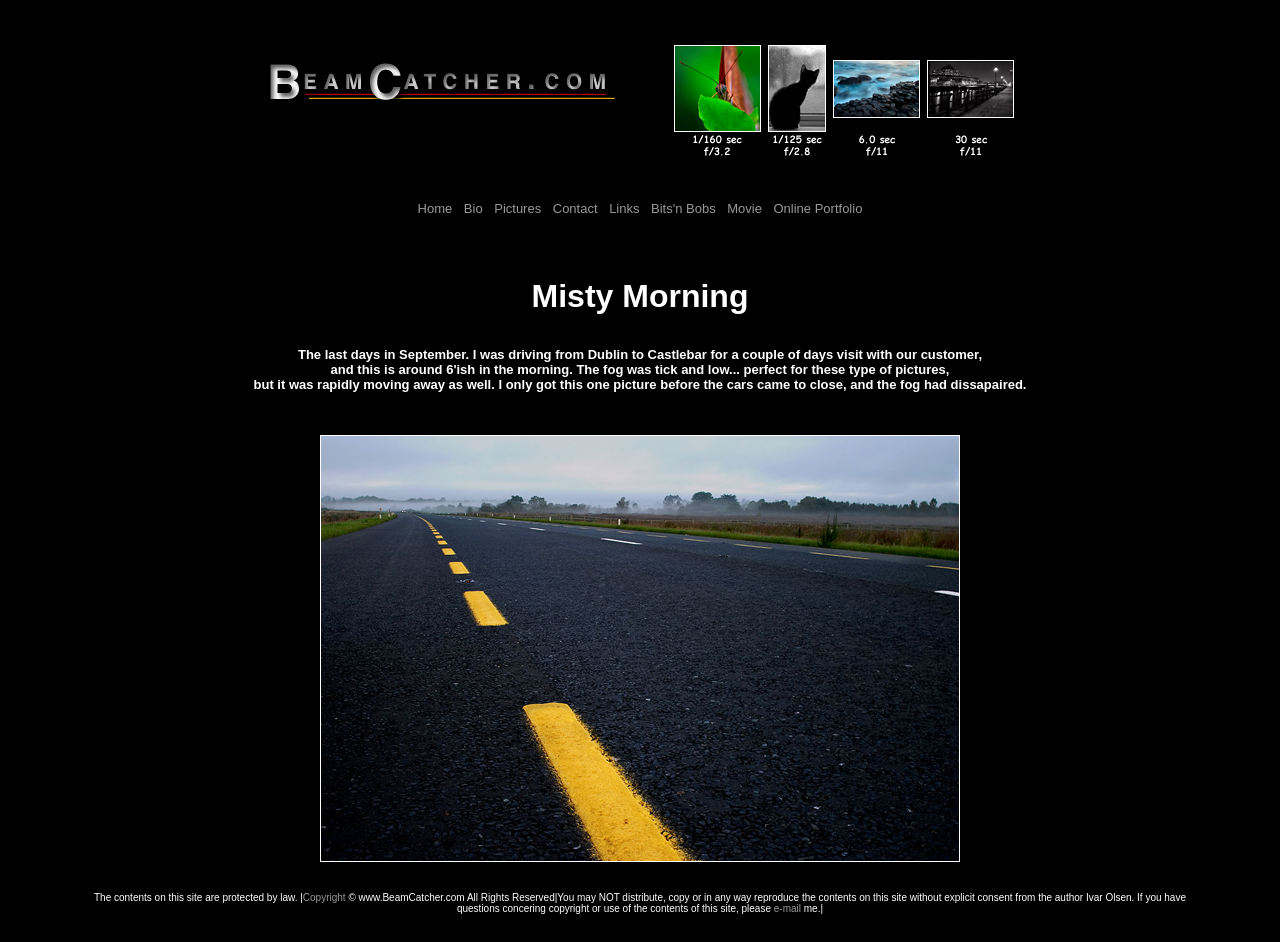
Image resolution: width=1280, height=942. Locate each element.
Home (435, 208)
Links (624, 208)
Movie (744, 208)
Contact (575, 208)
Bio (473, 208)
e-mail (787, 908)
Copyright (324, 897)
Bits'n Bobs (681, 208)
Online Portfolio (818, 208)
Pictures (517, 208)
